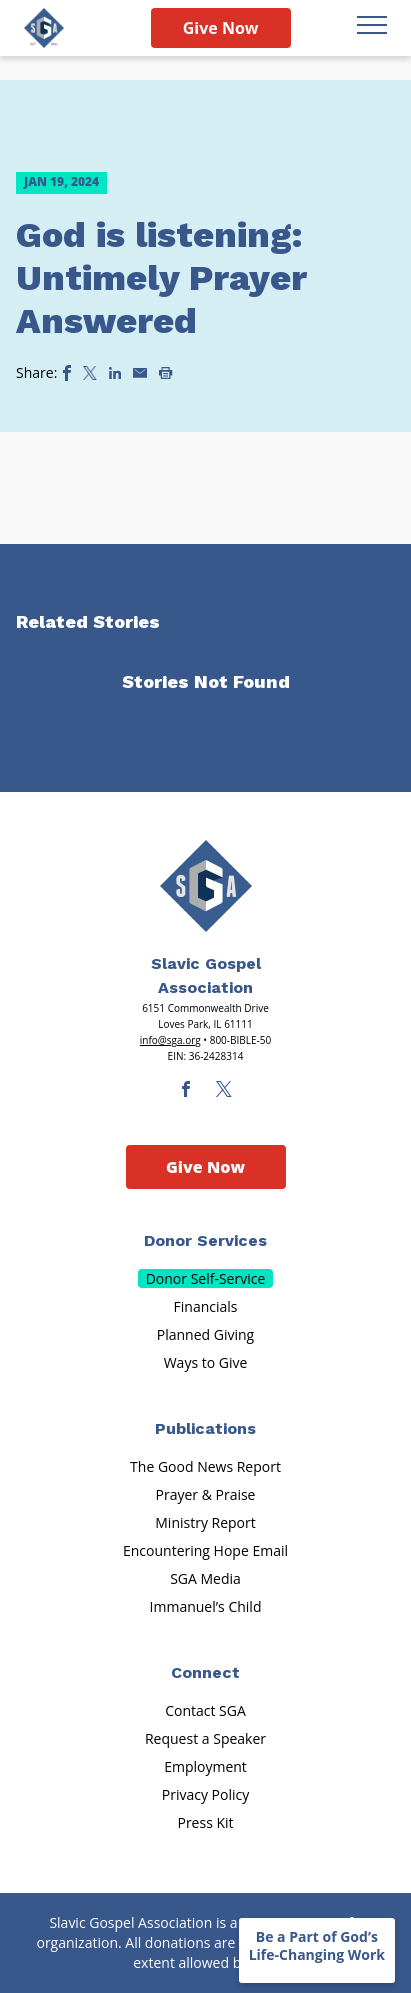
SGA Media (205, 1578)
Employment (205, 1766)
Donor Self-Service (206, 1278)
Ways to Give (206, 1362)
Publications (205, 1428)
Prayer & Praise (206, 1494)
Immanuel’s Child (206, 1606)
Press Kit (205, 1822)
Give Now (221, 28)
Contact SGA (205, 1710)
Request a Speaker (205, 1738)
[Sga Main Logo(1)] (206, 886)
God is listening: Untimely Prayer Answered (161, 278)
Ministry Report (205, 1522)
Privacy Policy (205, 1794)
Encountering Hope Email (205, 1550)
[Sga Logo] (44, 28)
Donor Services (205, 1240)
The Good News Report (205, 1466)
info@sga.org (170, 1040)
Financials (206, 1306)
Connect (205, 1672)
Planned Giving (205, 1334)
